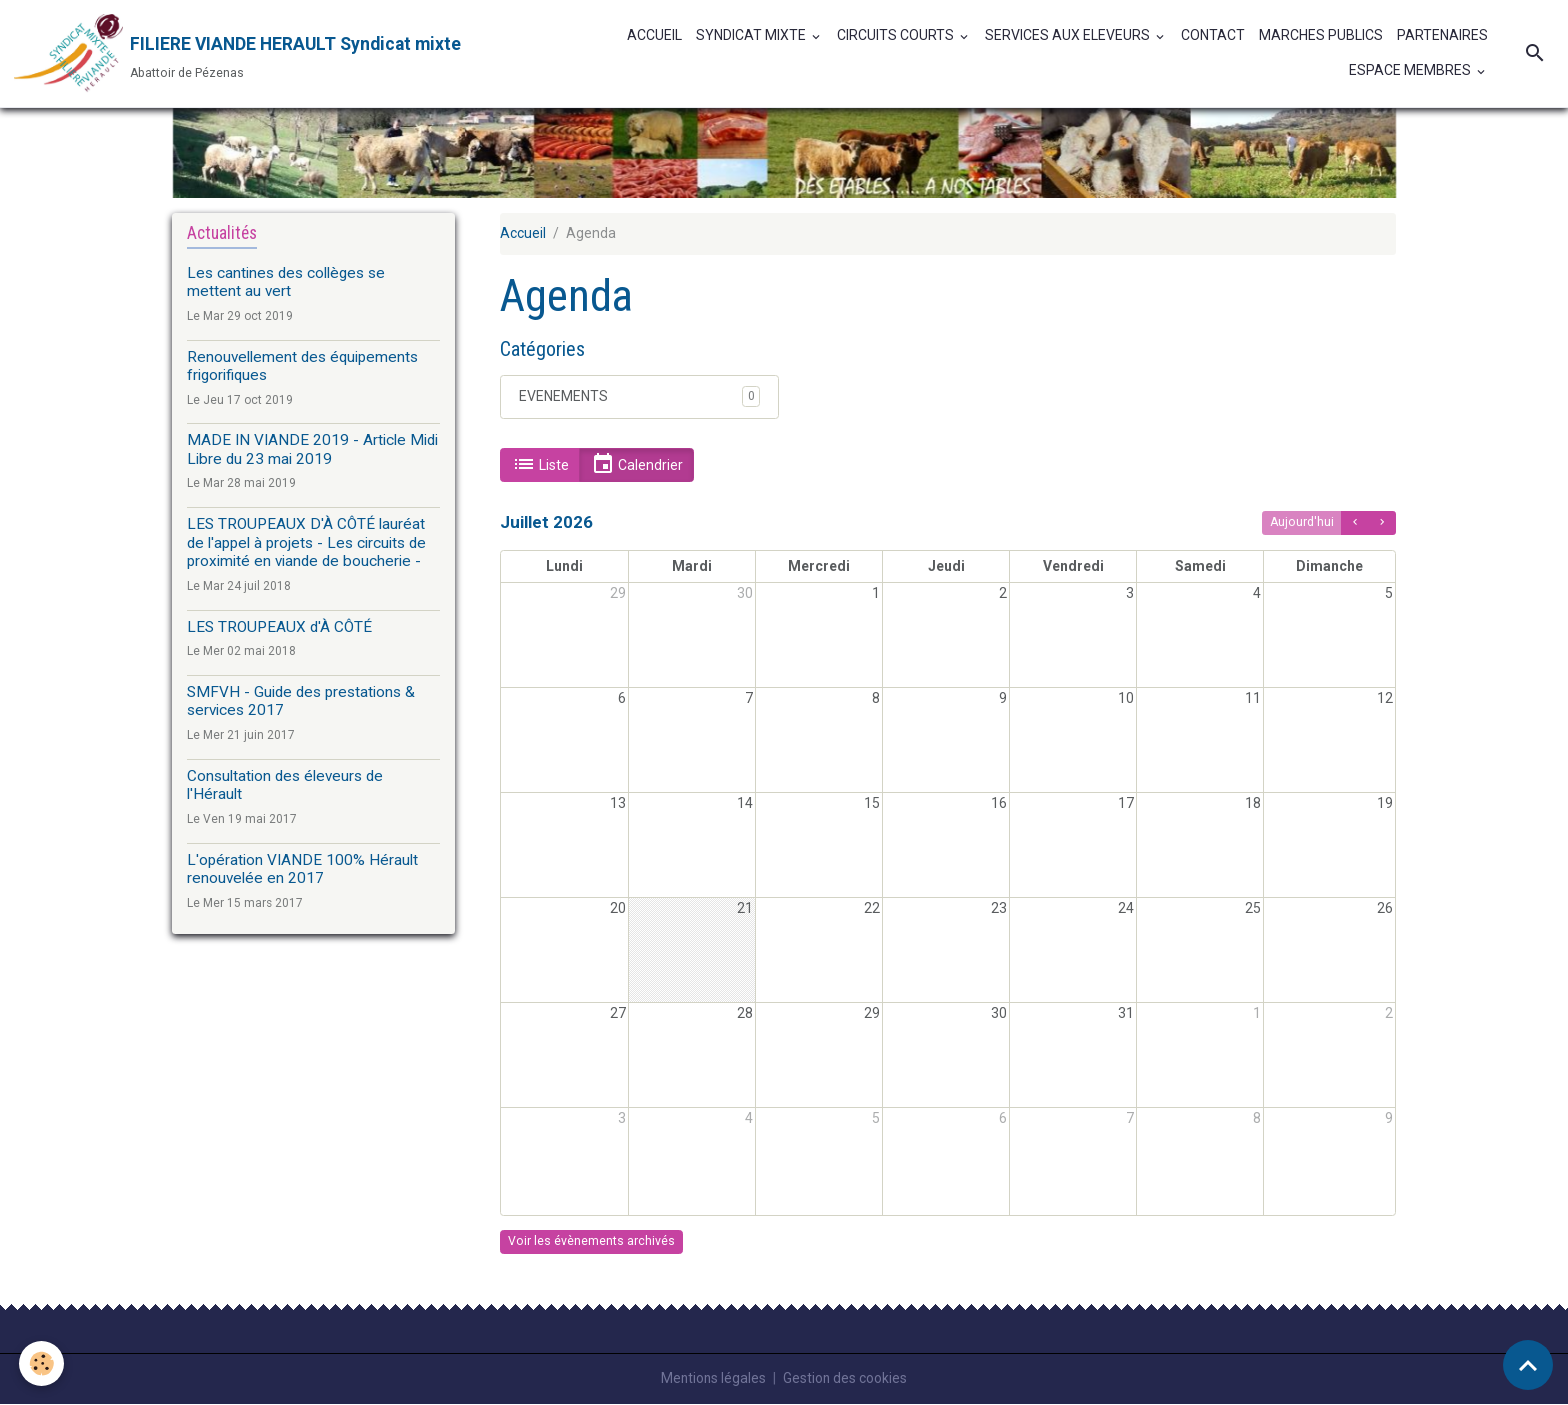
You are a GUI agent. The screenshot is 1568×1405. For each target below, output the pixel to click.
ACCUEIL (654, 36)
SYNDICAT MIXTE (752, 36)
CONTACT (1213, 36)
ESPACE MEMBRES (1411, 71)
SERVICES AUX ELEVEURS (1069, 36)
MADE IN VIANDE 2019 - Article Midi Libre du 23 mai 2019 (312, 450)
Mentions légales (713, 1379)
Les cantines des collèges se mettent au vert (286, 283)
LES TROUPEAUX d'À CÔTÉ (281, 628)
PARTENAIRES (1442, 36)
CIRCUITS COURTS (897, 36)
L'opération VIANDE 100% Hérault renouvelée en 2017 (302, 870)
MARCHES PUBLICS (1321, 36)
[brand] (237, 54)
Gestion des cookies (846, 1379)
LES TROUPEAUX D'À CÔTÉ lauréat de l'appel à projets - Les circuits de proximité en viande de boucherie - (306, 543)
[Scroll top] (1528, 1365)
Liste (540, 465)
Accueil (523, 234)
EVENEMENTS (563, 397)
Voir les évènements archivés (591, 1242)
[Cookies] (42, 1363)
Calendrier (637, 465)
